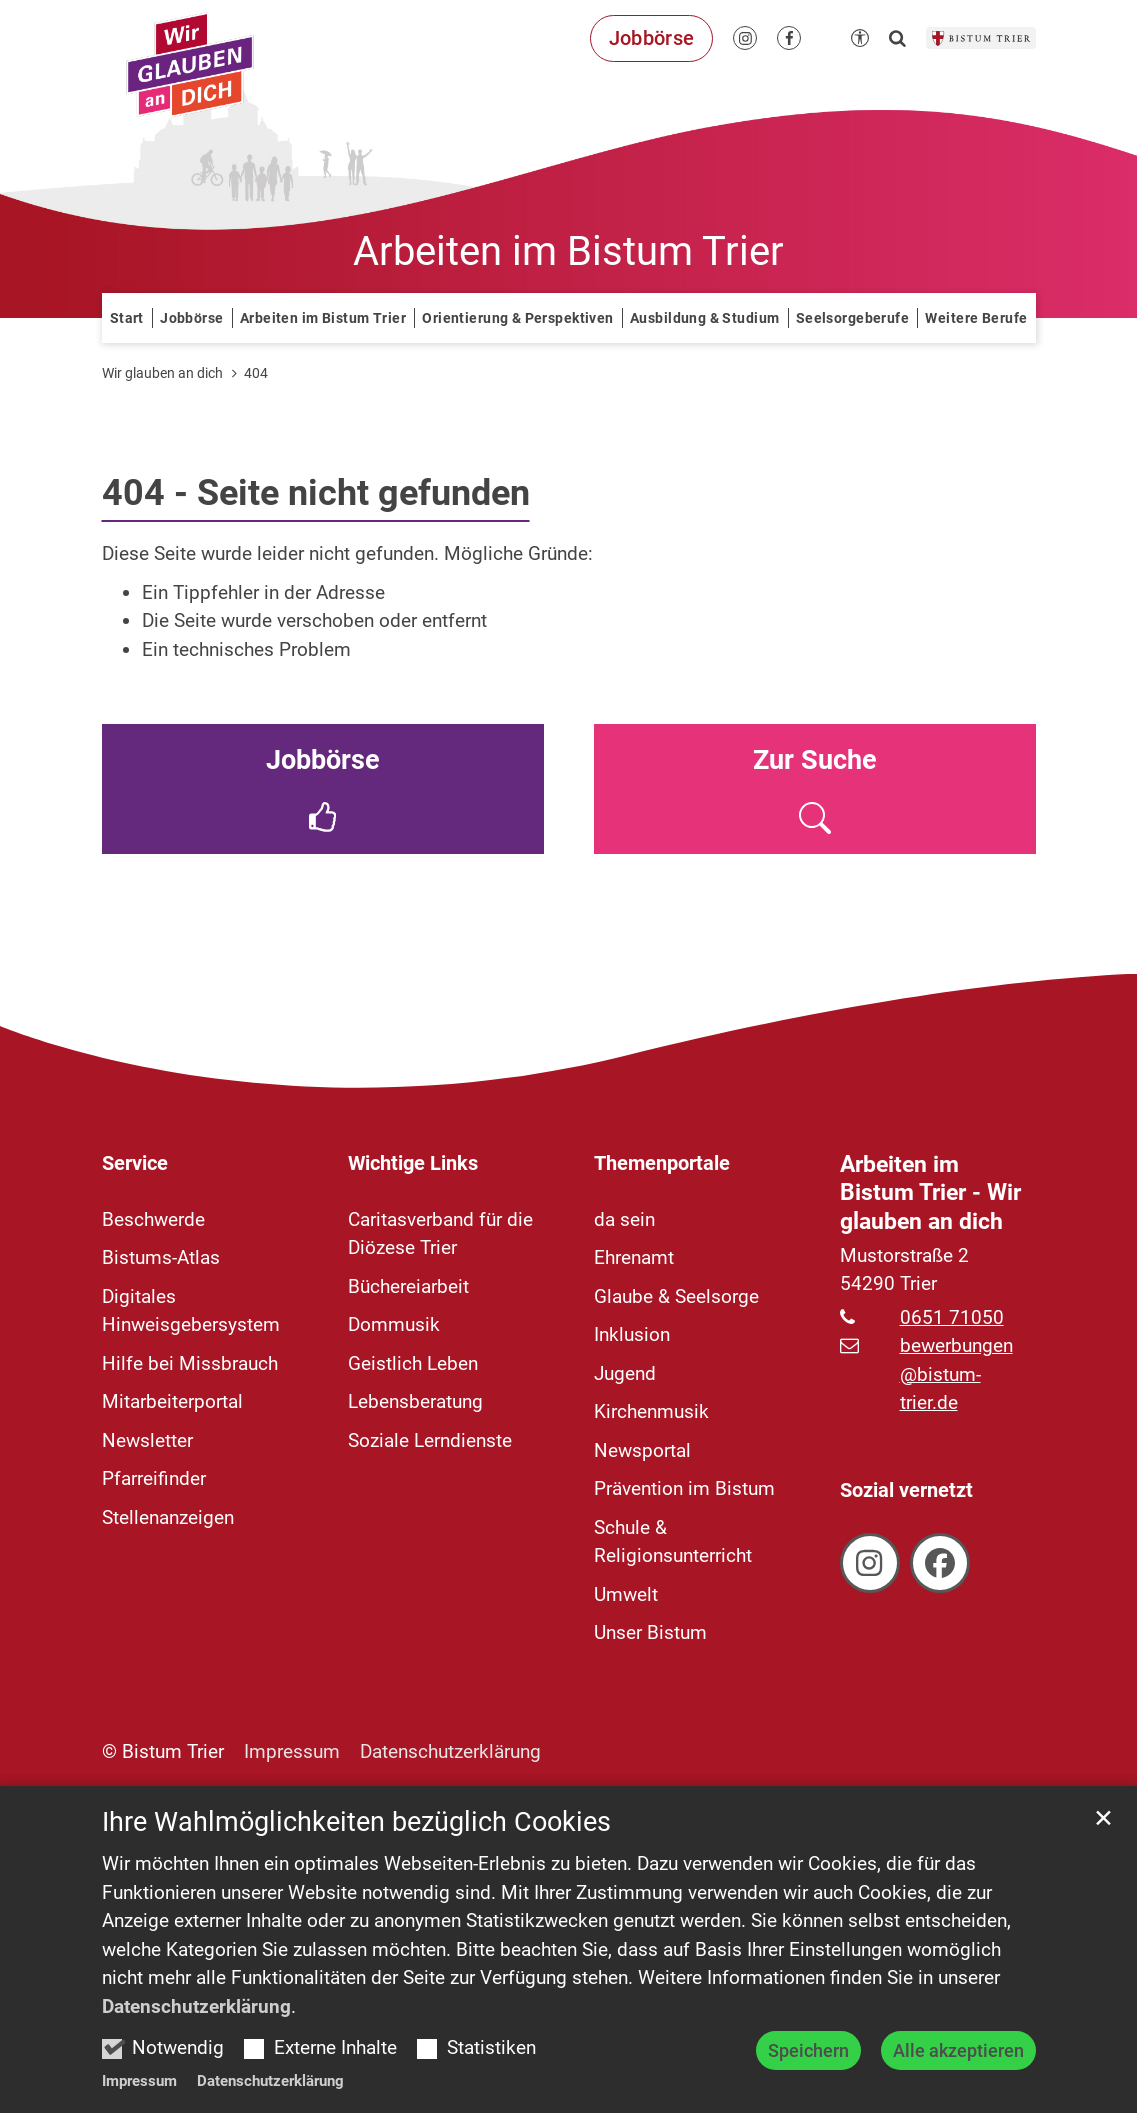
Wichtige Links (413, 1163)
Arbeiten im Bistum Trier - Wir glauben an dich (930, 1193)
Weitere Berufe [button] (976, 318)
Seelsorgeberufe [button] (852, 318)
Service (135, 1163)
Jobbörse (191, 318)
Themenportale (662, 1163)
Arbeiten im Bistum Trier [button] (323, 318)
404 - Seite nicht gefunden (316, 493)
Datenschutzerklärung (196, 2085)
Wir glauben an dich (162, 373)
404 (256, 373)
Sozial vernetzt (906, 1490)
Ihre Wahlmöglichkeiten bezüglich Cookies (356, 1902)
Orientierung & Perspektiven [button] (517, 318)
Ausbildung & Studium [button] (704, 318)
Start (127, 318)
